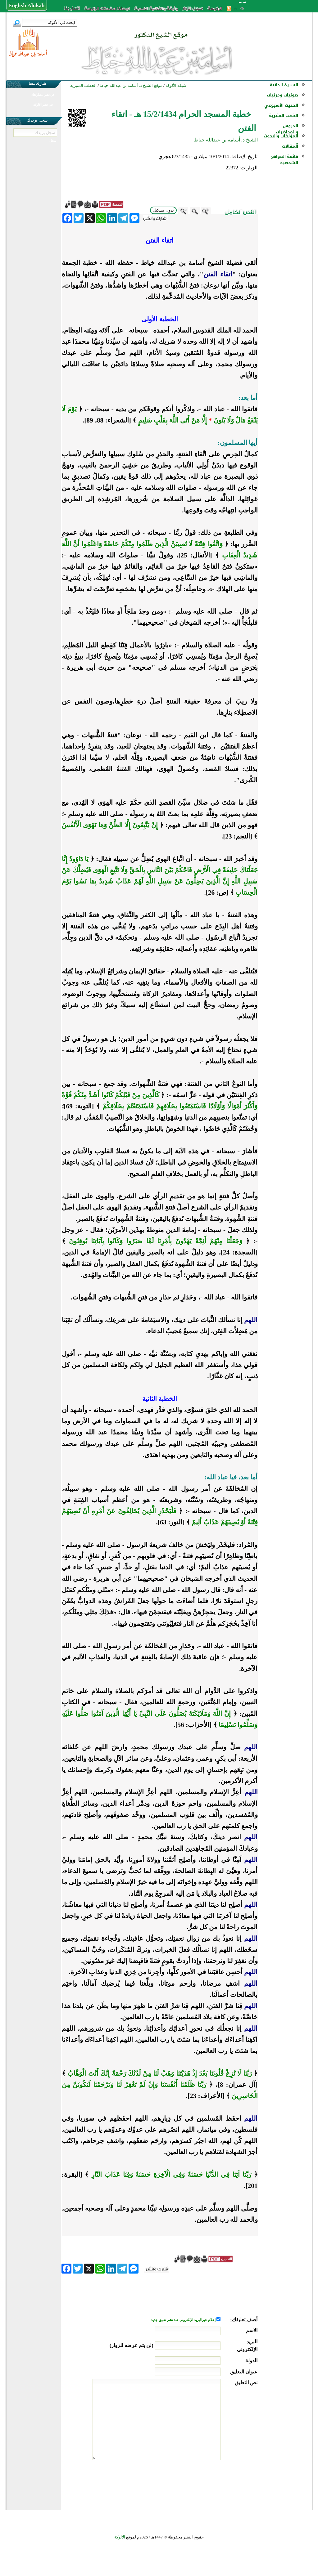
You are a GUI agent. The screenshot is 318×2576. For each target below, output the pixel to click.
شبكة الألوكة (176, 85)
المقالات (290, 146)
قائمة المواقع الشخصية (284, 160)
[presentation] (210, 2483)
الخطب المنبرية (283, 115)
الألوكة (119, 2537)
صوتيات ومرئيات (282, 95)
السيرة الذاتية (284, 85)
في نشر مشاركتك (42, 94)
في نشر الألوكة (43, 104)
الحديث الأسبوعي (281, 105)
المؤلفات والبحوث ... (281, 139)
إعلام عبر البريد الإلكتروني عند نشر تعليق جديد (183, 2320)
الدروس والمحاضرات (287, 129)
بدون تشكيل (163, 210)
